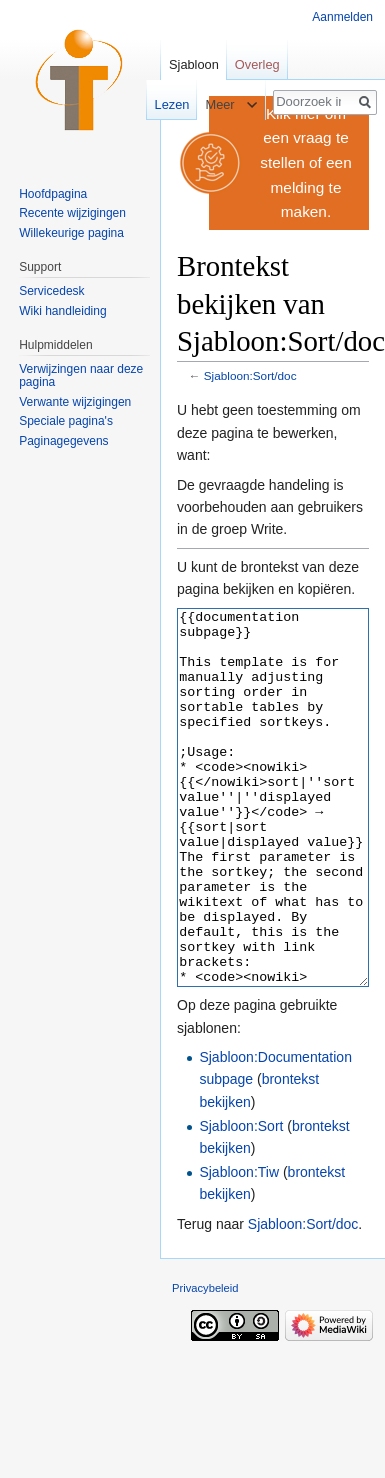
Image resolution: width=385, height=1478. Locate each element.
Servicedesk (51, 291)
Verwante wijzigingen (75, 402)
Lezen (162, 104)
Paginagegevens (63, 441)
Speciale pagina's (66, 421)
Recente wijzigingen (72, 213)
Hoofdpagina (53, 194)
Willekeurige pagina (71, 233)
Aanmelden (342, 17)
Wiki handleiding (62, 311)
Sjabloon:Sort (241, 1201)
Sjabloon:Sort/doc (250, 375)
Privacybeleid (205, 1363)
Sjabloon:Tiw (239, 1247)
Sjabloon (194, 64)
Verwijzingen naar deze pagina (81, 376)
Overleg (257, 64)
